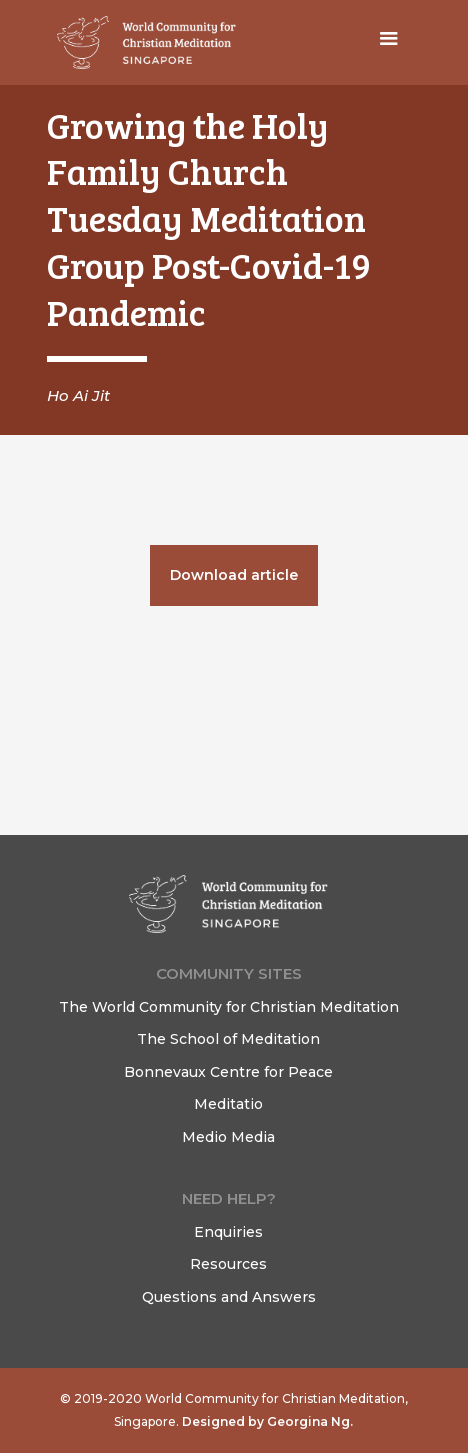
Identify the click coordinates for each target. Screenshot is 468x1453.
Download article (234, 575)
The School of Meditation (228, 1039)
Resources (228, 1264)
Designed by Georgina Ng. (266, 1421)
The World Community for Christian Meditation (229, 1007)
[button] (389, 42)
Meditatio (228, 1104)
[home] (142, 42)
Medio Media (228, 1137)
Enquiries (228, 1232)
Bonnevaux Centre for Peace (228, 1072)
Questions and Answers (229, 1297)
